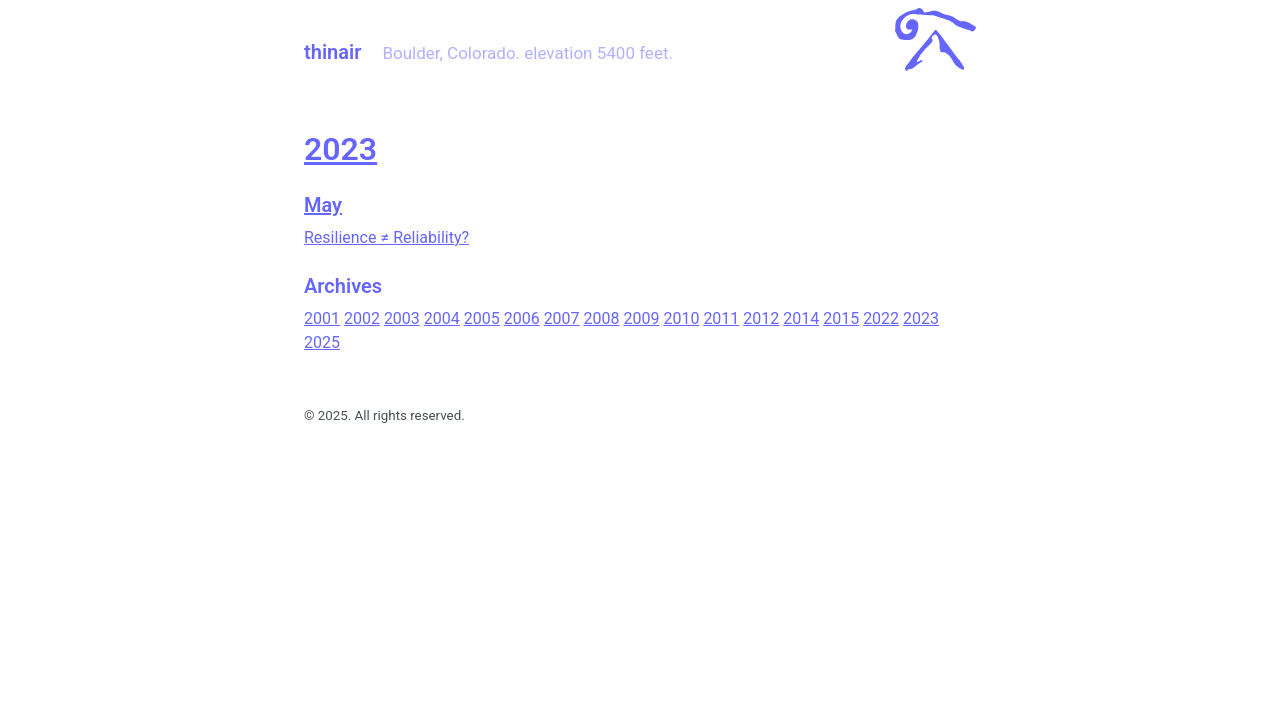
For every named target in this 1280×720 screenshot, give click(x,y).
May (323, 205)
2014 (801, 318)
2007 (562, 318)
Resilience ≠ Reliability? (386, 237)
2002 (362, 318)
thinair (332, 52)
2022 (881, 318)
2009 (642, 318)
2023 (340, 149)
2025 (322, 342)
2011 (721, 318)
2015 (841, 318)
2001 (322, 318)
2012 (761, 318)
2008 (602, 318)
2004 (442, 318)
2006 (522, 318)
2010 (681, 318)
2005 (482, 318)
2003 (402, 318)
